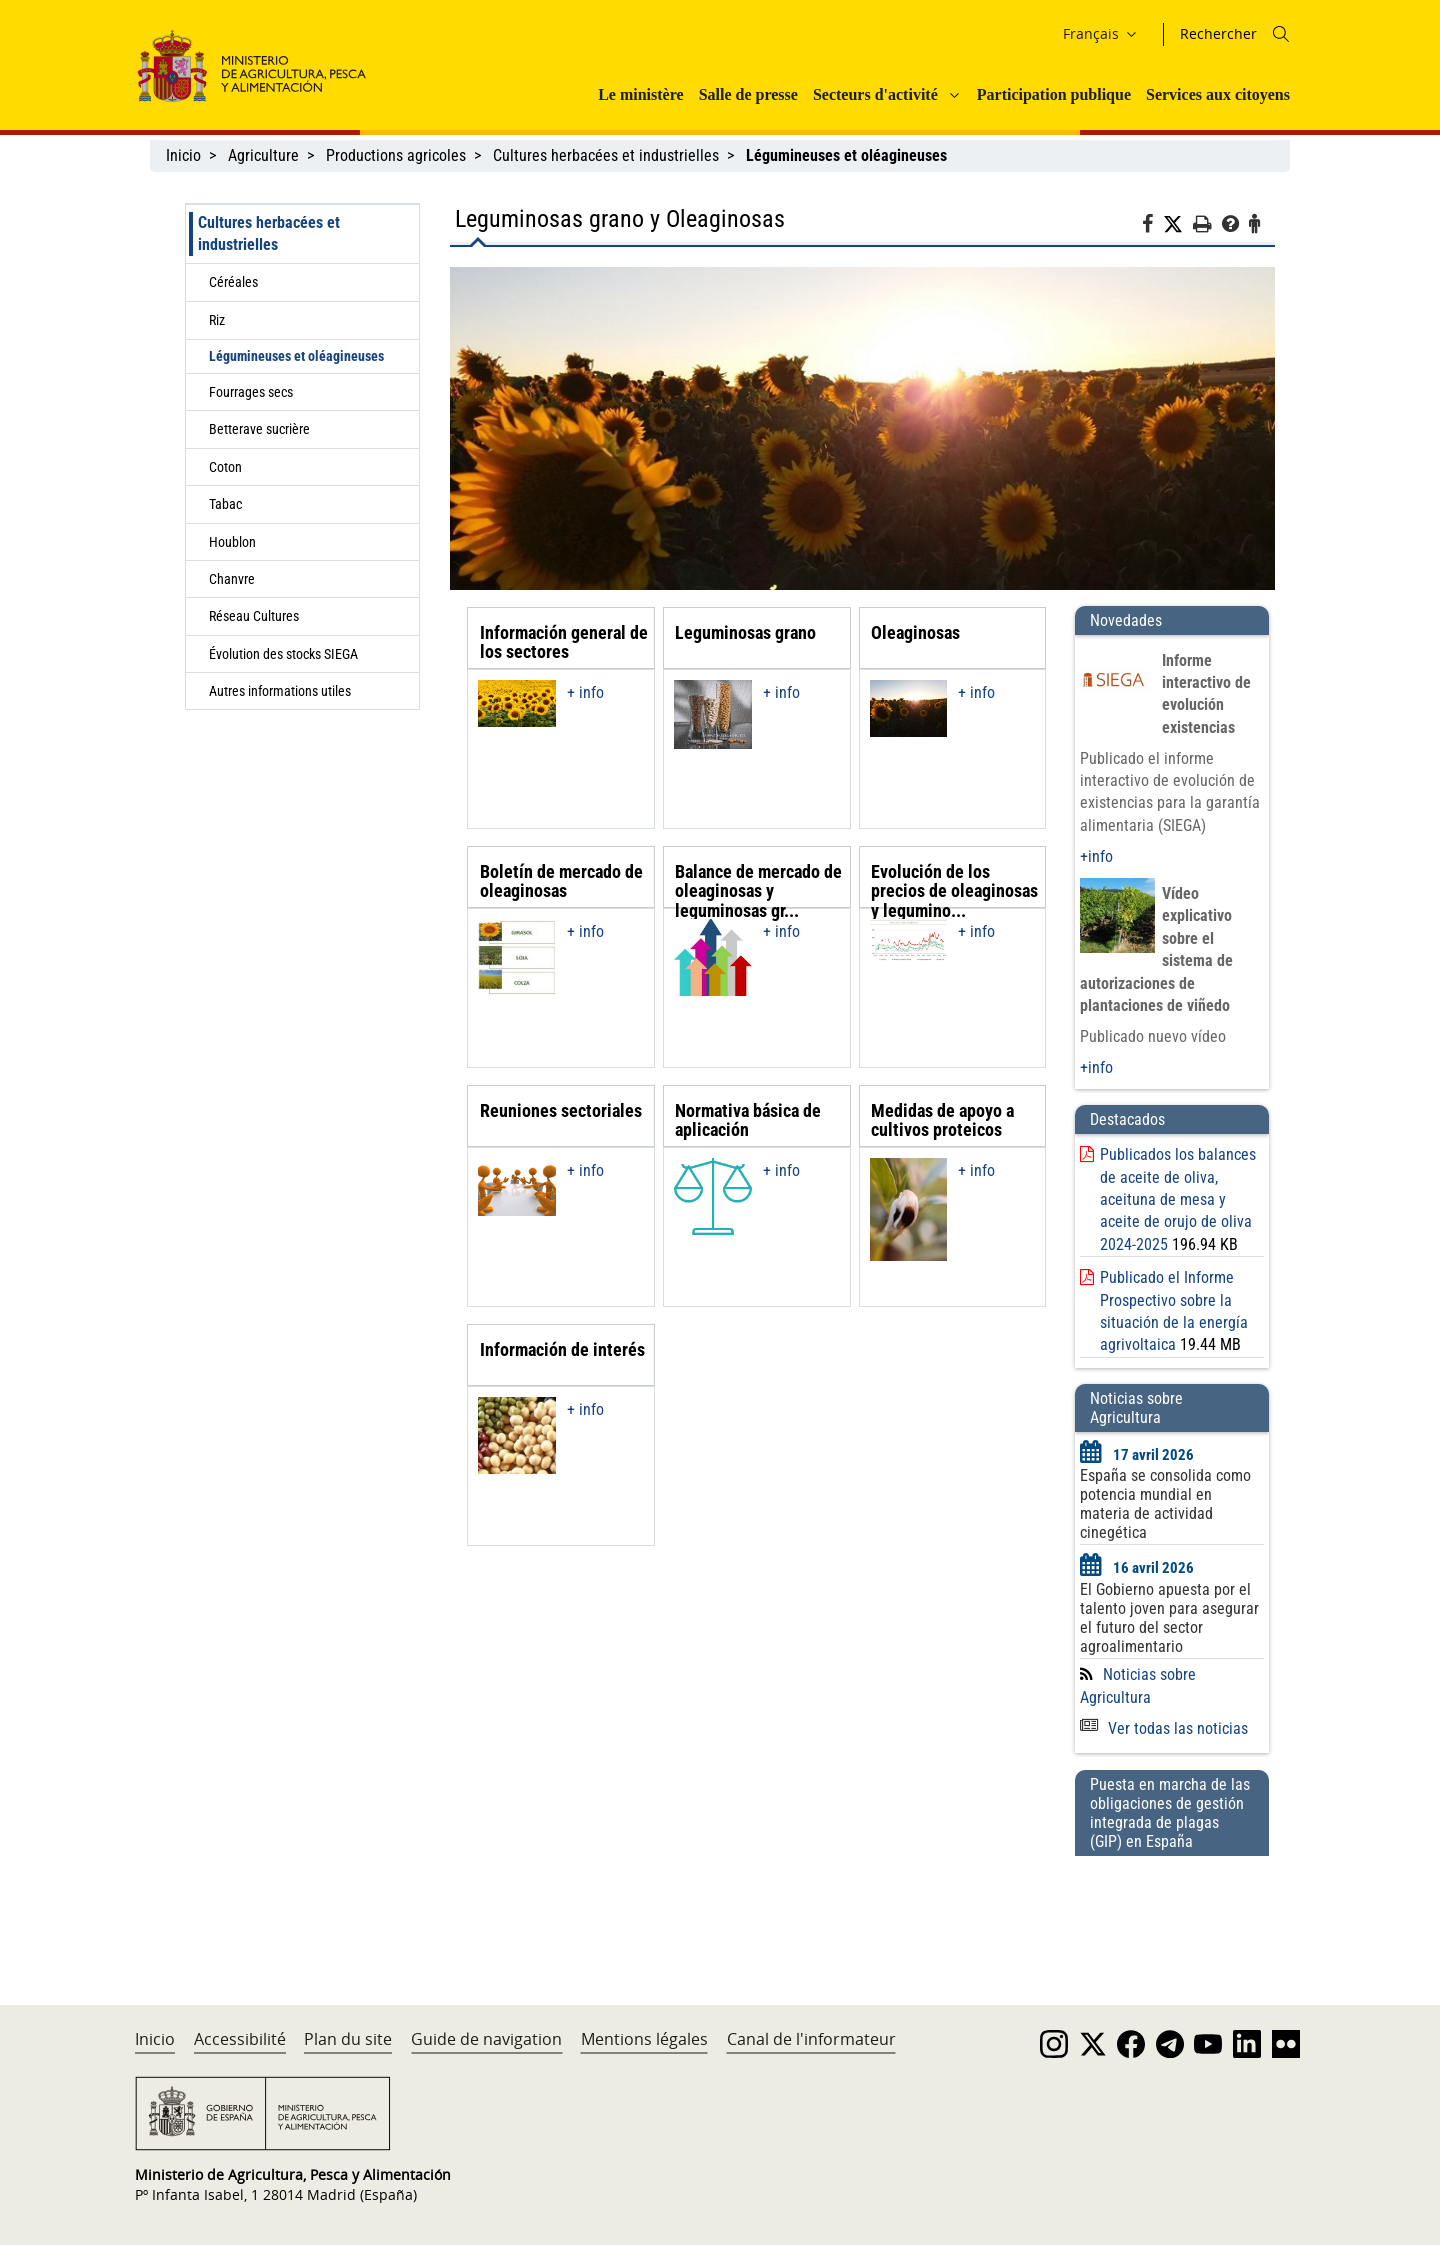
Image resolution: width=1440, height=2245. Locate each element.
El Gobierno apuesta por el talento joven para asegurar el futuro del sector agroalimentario (1169, 1618)
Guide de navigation (486, 2039)
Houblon (232, 542)
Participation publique (1054, 94)
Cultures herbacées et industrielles (606, 155)
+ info (585, 692)
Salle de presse (748, 94)
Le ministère (640, 94)
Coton (225, 467)
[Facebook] (1152, 227)
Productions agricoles (396, 155)
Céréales (233, 282)
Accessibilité (240, 2039)
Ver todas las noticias (1164, 1728)
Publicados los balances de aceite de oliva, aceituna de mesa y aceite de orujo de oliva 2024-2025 (1178, 1199)
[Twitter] (1178, 225)
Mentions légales (644, 2039)
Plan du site (348, 2039)
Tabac (225, 504)
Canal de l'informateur (811, 2039)
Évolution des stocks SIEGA (283, 654)
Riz (217, 320)
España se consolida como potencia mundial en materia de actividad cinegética (1165, 1504)
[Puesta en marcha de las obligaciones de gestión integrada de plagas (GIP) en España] (1172, 1911)
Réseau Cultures (254, 616)
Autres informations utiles (280, 691)
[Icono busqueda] (1281, 34)
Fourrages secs (251, 392)
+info (1096, 856)
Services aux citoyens (1218, 94)
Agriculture (263, 155)
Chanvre (232, 579)
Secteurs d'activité (875, 94)
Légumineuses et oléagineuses (296, 356)
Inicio (183, 155)
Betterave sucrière (259, 429)
